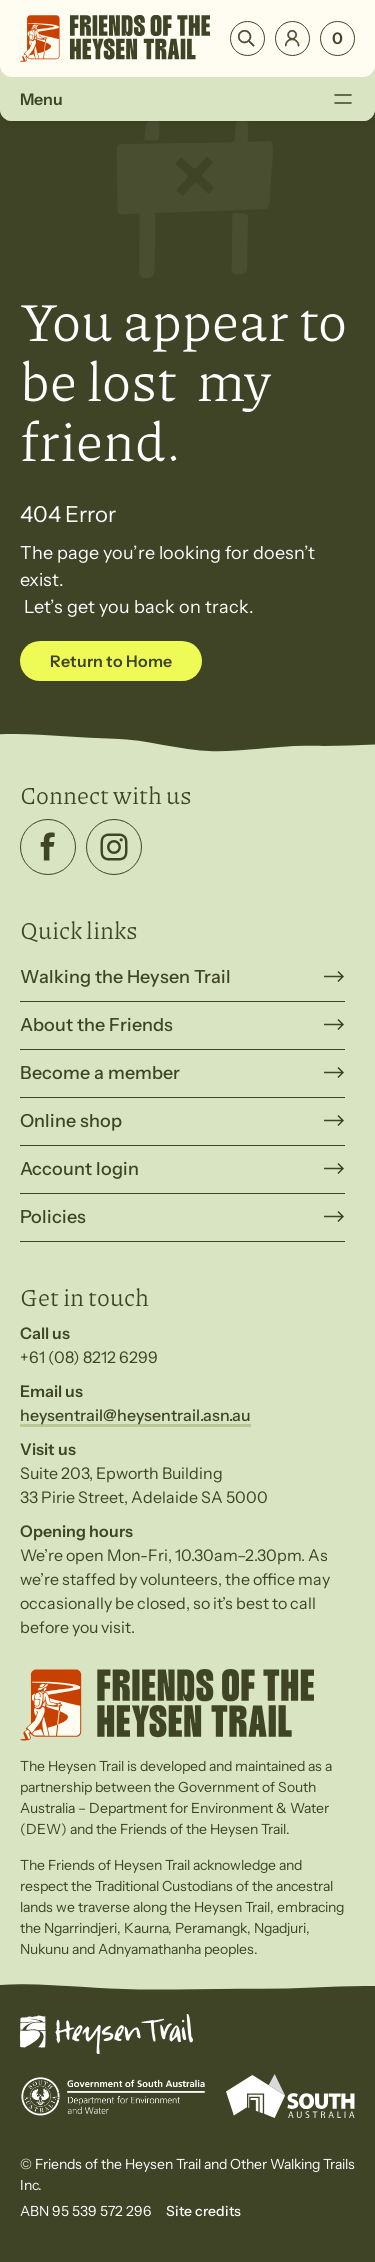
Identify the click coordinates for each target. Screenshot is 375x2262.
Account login (79, 1169)
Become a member (100, 1073)
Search (247, 38)
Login (292, 38)
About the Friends (96, 1025)
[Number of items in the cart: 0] (337, 38)
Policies (53, 1217)
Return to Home (111, 661)
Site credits (203, 2211)
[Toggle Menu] (342, 99)
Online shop (71, 1121)
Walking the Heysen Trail (125, 977)
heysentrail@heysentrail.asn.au (135, 1415)
